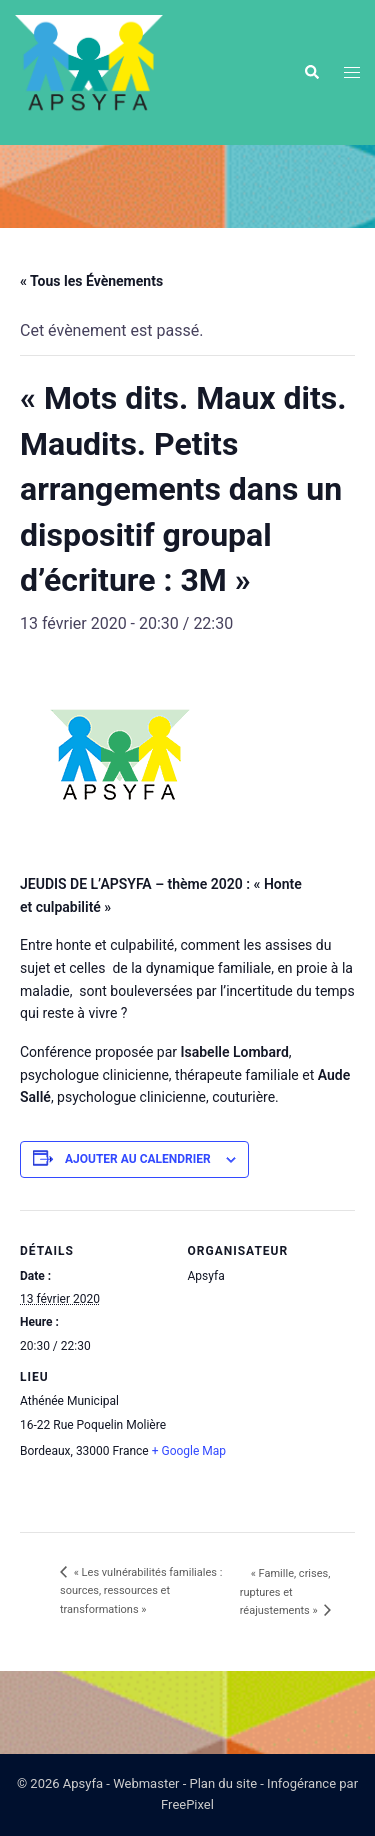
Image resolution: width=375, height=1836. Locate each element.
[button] (311, 72)
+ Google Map (189, 1451)
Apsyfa (83, 1783)
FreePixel (187, 1804)
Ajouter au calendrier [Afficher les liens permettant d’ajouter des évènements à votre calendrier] (138, 1159)
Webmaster (146, 1783)
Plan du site (224, 1783)
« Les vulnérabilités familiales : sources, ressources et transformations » (141, 1591)
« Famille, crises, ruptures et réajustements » (285, 1592)
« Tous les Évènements (91, 281)
